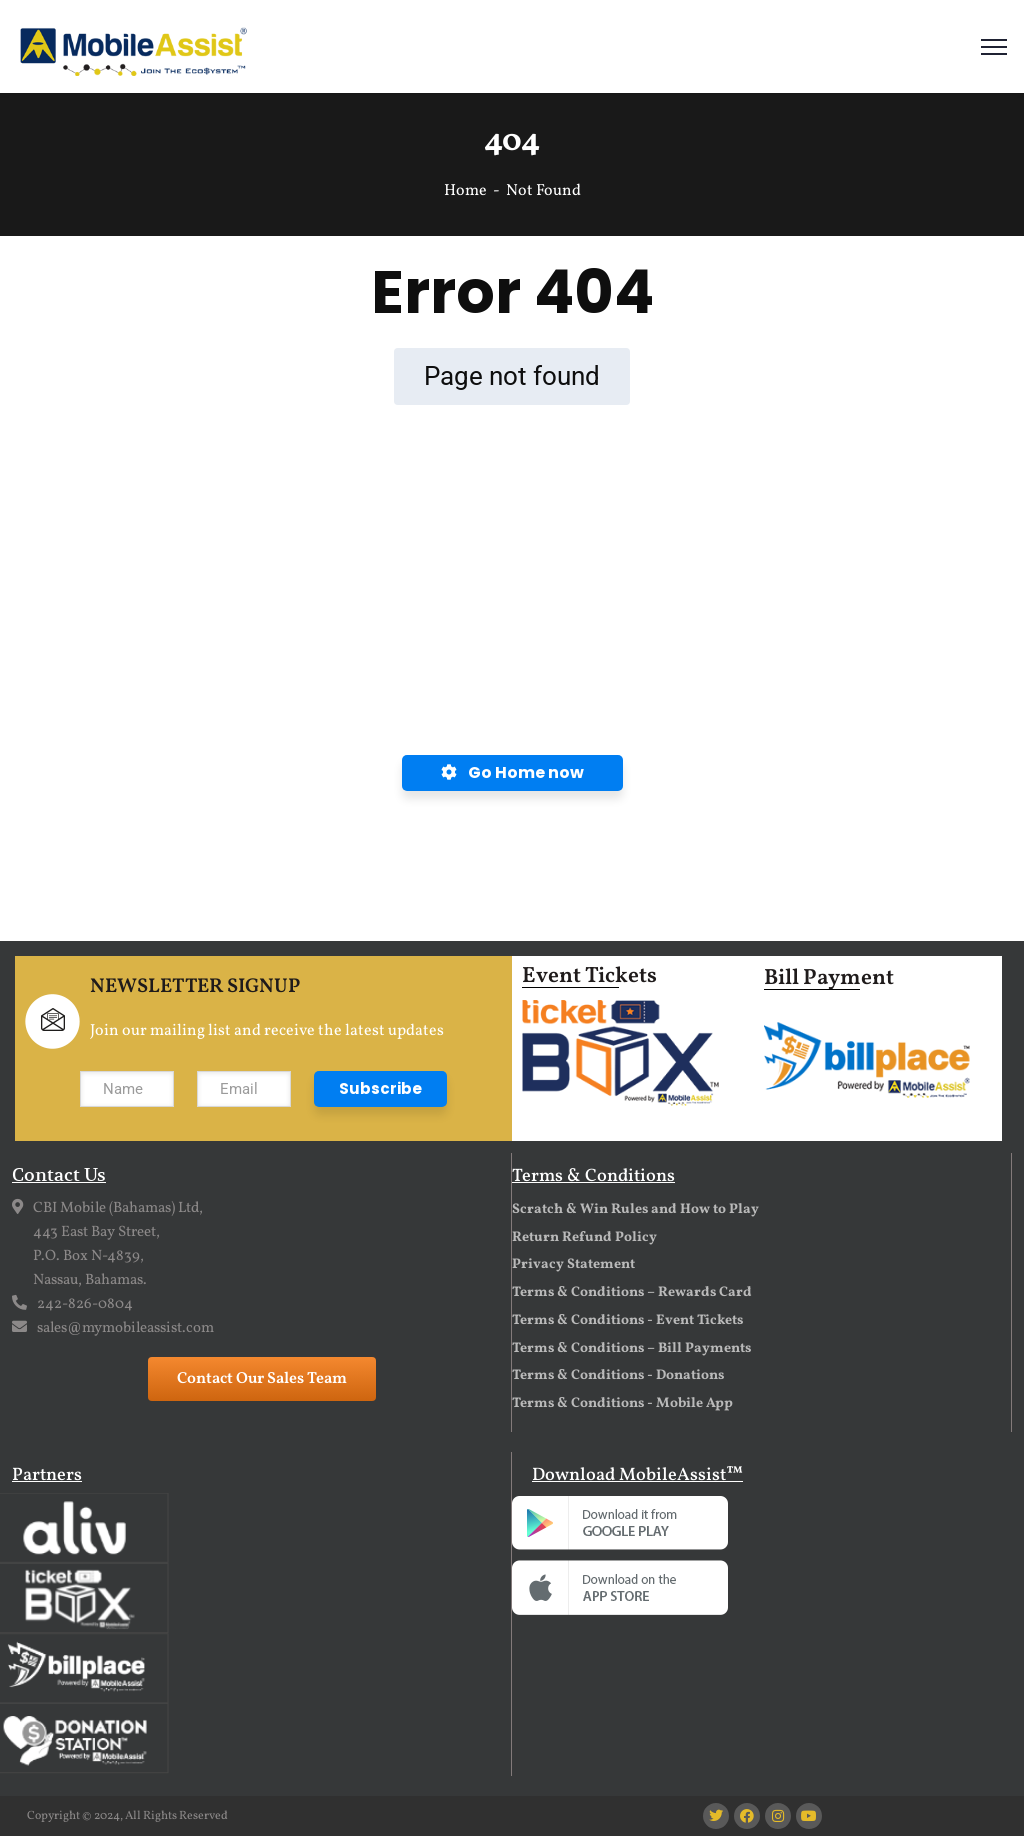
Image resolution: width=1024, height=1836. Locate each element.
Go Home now (512, 772)
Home (465, 191)
